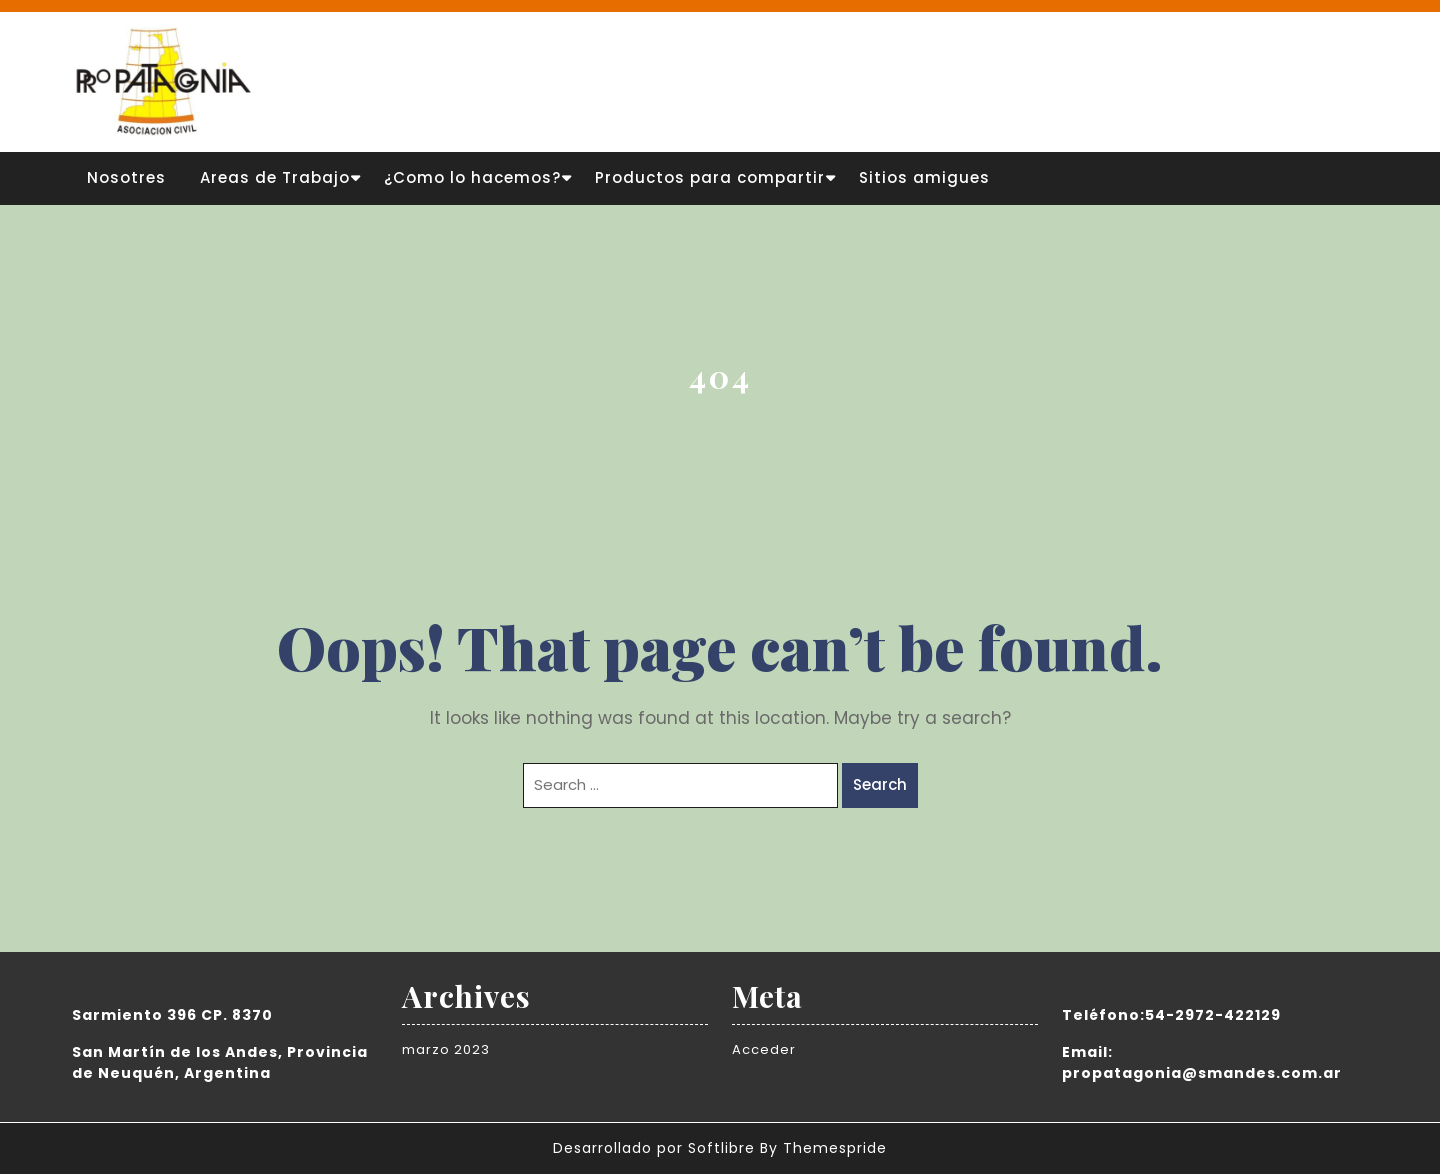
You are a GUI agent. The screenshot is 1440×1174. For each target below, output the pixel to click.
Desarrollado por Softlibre (654, 1148)
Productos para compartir (710, 177)
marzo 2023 (446, 1049)
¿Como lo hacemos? (472, 177)
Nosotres (126, 177)
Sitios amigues (924, 177)
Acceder (764, 1049)
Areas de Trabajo (275, 177)
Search (880, 784)
